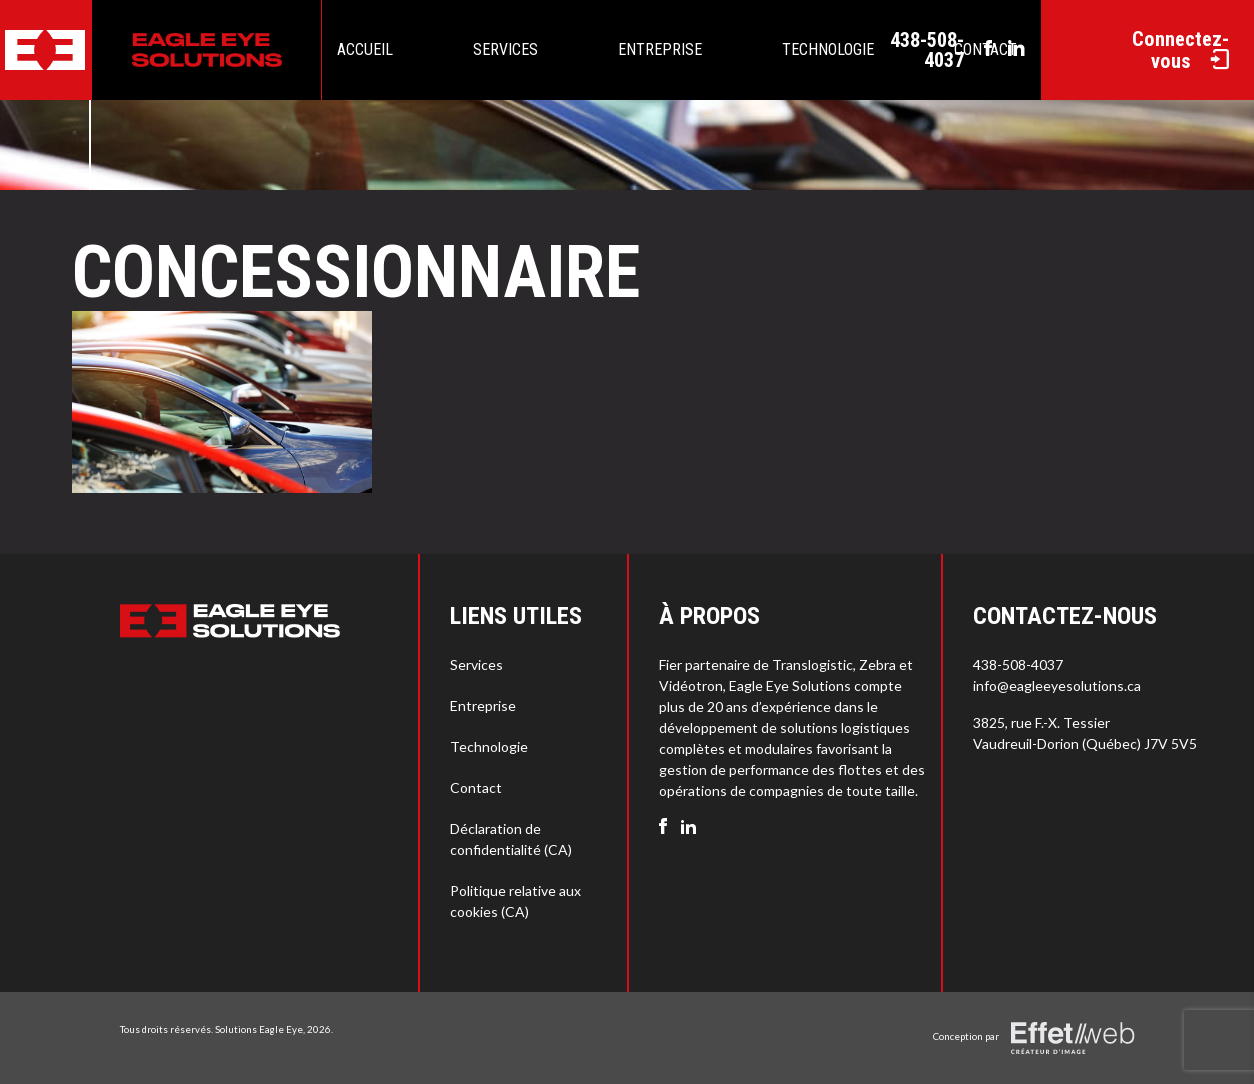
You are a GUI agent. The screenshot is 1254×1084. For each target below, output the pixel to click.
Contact (476, 787)
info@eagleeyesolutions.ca (1057, 685)
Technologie (828, 49)
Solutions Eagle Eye (259, 1029)
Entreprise (660, 49)
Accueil (365, 49)
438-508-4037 (927, 50)
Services (505, 49)
